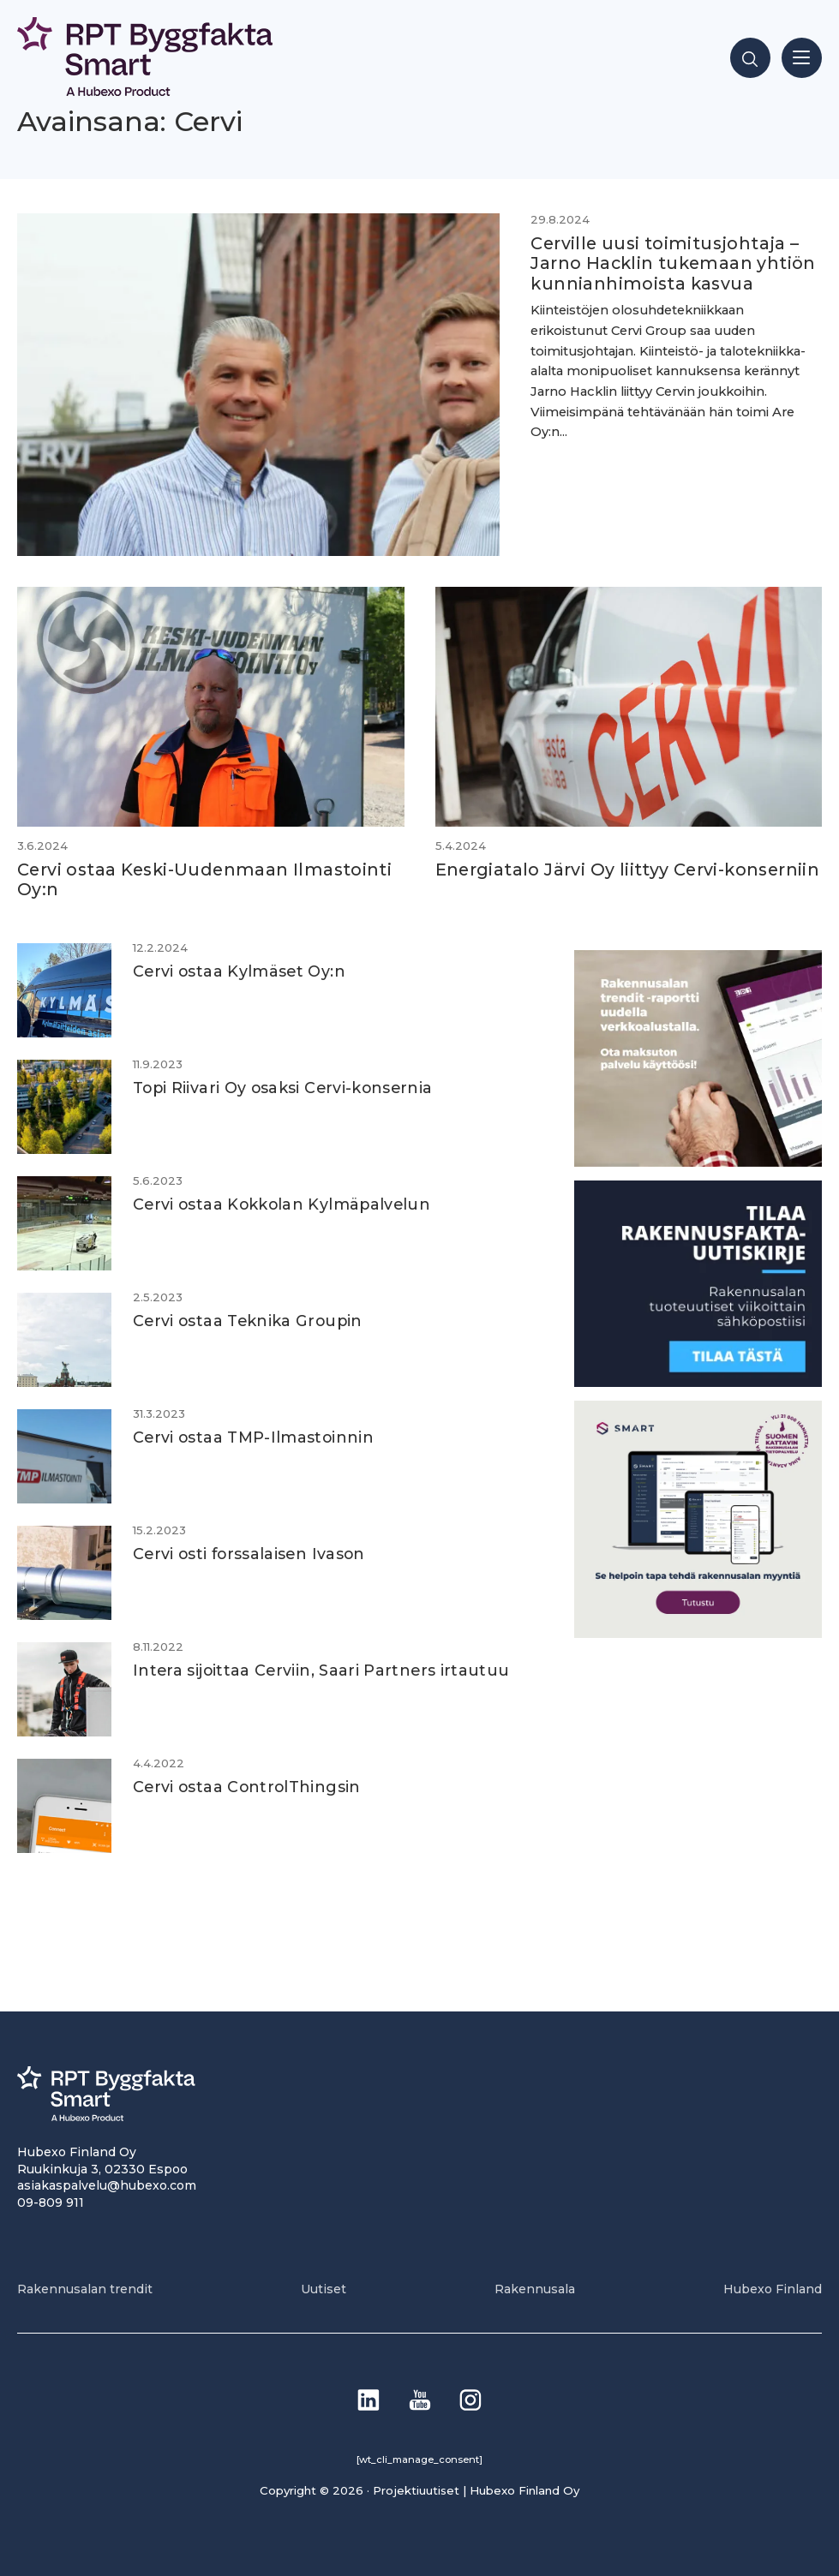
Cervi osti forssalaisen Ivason (249, 1554)
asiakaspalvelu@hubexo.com (106, 2185)
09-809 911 (50, 2202)
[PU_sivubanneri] (698, 1162)
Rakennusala (534, 2289)
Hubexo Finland (772, 2289)
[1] (698, 1382)
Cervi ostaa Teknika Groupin (248, 1321)
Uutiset (323, 2289)
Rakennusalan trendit (85, 2289)
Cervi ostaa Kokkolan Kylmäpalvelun (281, 1204)
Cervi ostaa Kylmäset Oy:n (239, 971)
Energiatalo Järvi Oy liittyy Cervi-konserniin (627, 869)
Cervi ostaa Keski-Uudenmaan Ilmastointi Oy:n (204, 879)
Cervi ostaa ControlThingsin (247, 1787)
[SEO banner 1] (698, 1633)
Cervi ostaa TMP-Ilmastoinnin (253, 1437)
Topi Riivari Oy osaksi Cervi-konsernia (283, 1088)
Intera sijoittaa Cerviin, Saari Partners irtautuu (321, 1670)
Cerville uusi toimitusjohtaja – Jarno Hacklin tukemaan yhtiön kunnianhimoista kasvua (672, 263)
